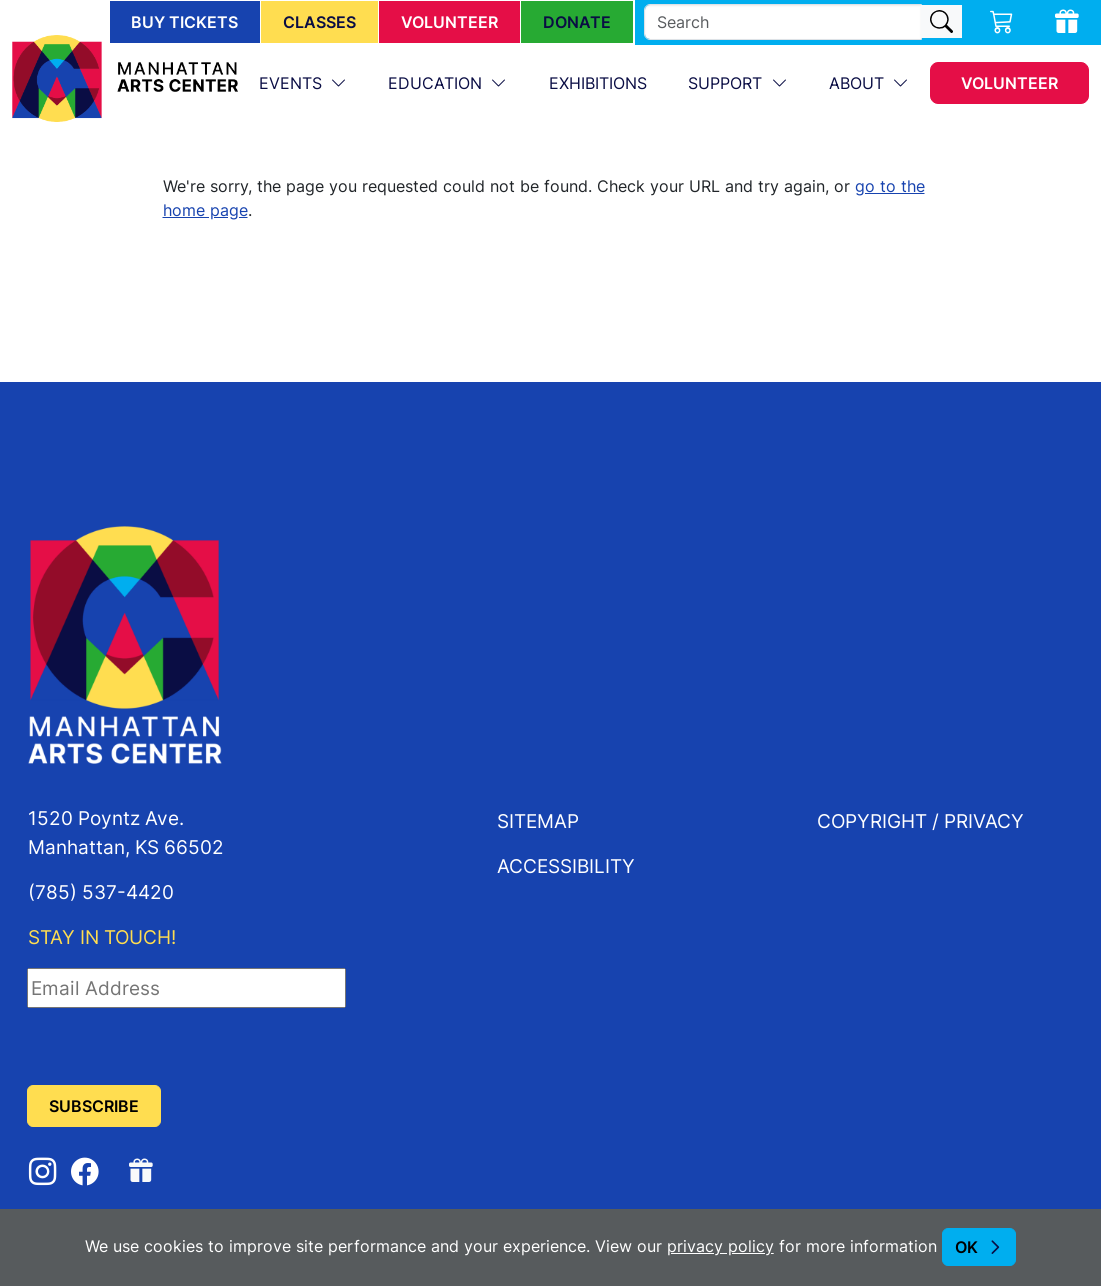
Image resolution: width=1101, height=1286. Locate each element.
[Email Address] (186, 988)
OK (966, 1247)
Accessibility (566, 865)
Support (727, 83)
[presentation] (179, 1047)
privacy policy (720, 1246)
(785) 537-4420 (101, 891)
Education (437, 83)
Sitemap (538, 820)
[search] (783, 22)
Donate (577, 22)
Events (293, 83)
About (859, 83)
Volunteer (449, 22)
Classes (319, 22)
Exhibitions (598, 83)
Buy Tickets (184, 22)
